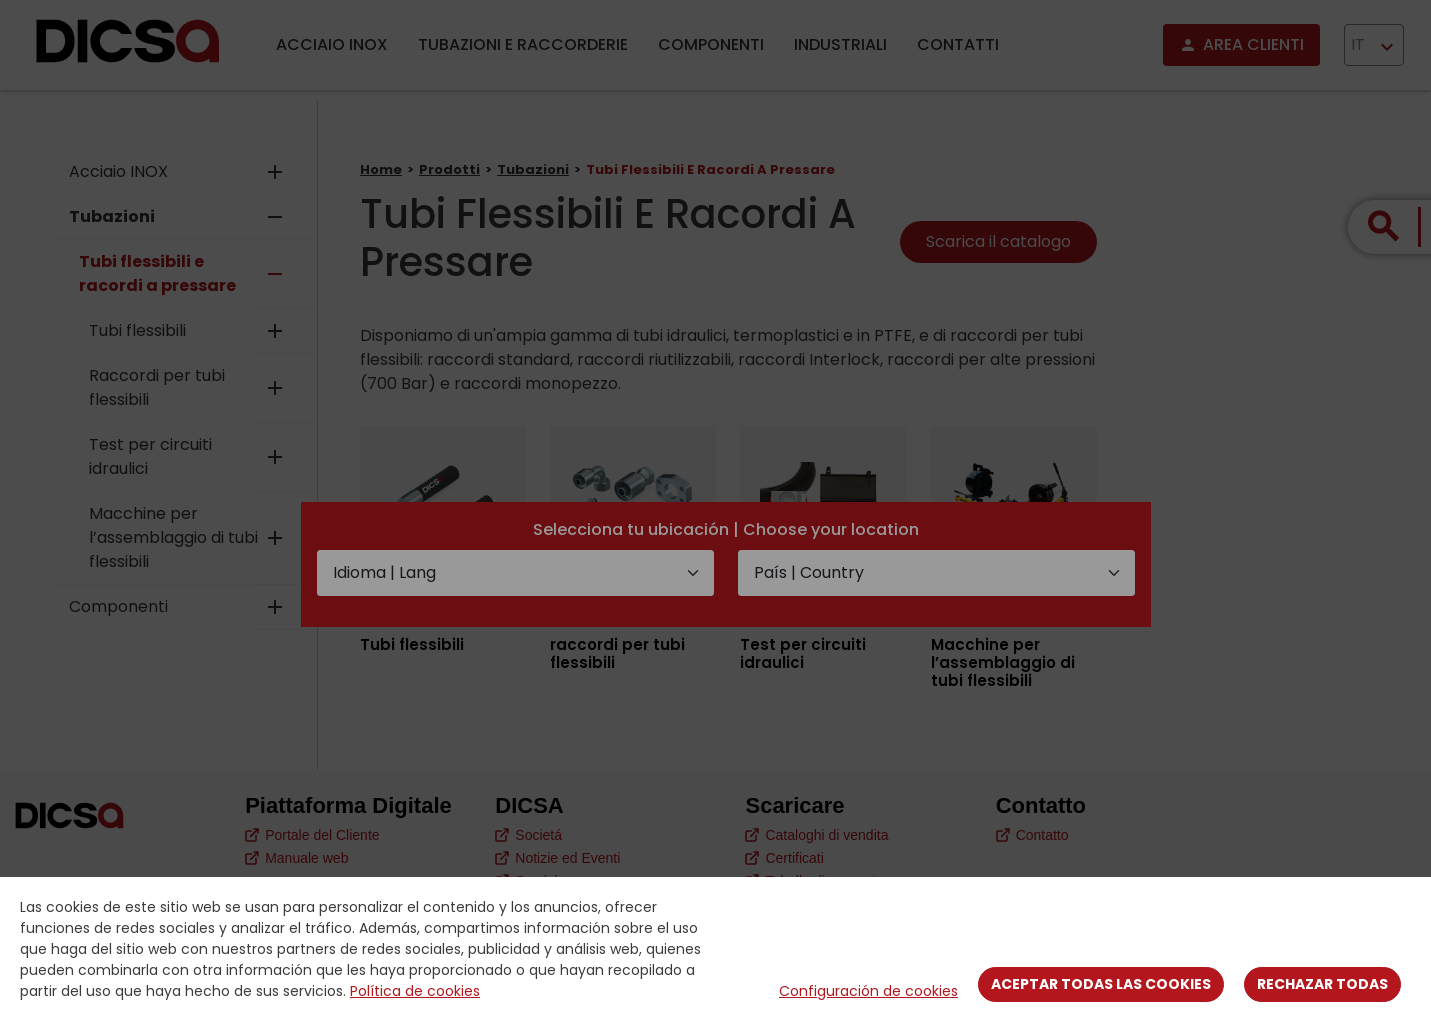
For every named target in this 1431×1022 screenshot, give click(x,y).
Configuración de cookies (868, 991)
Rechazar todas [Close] (1322, 984)
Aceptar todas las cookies (1101, 984)
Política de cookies (415, 991)
